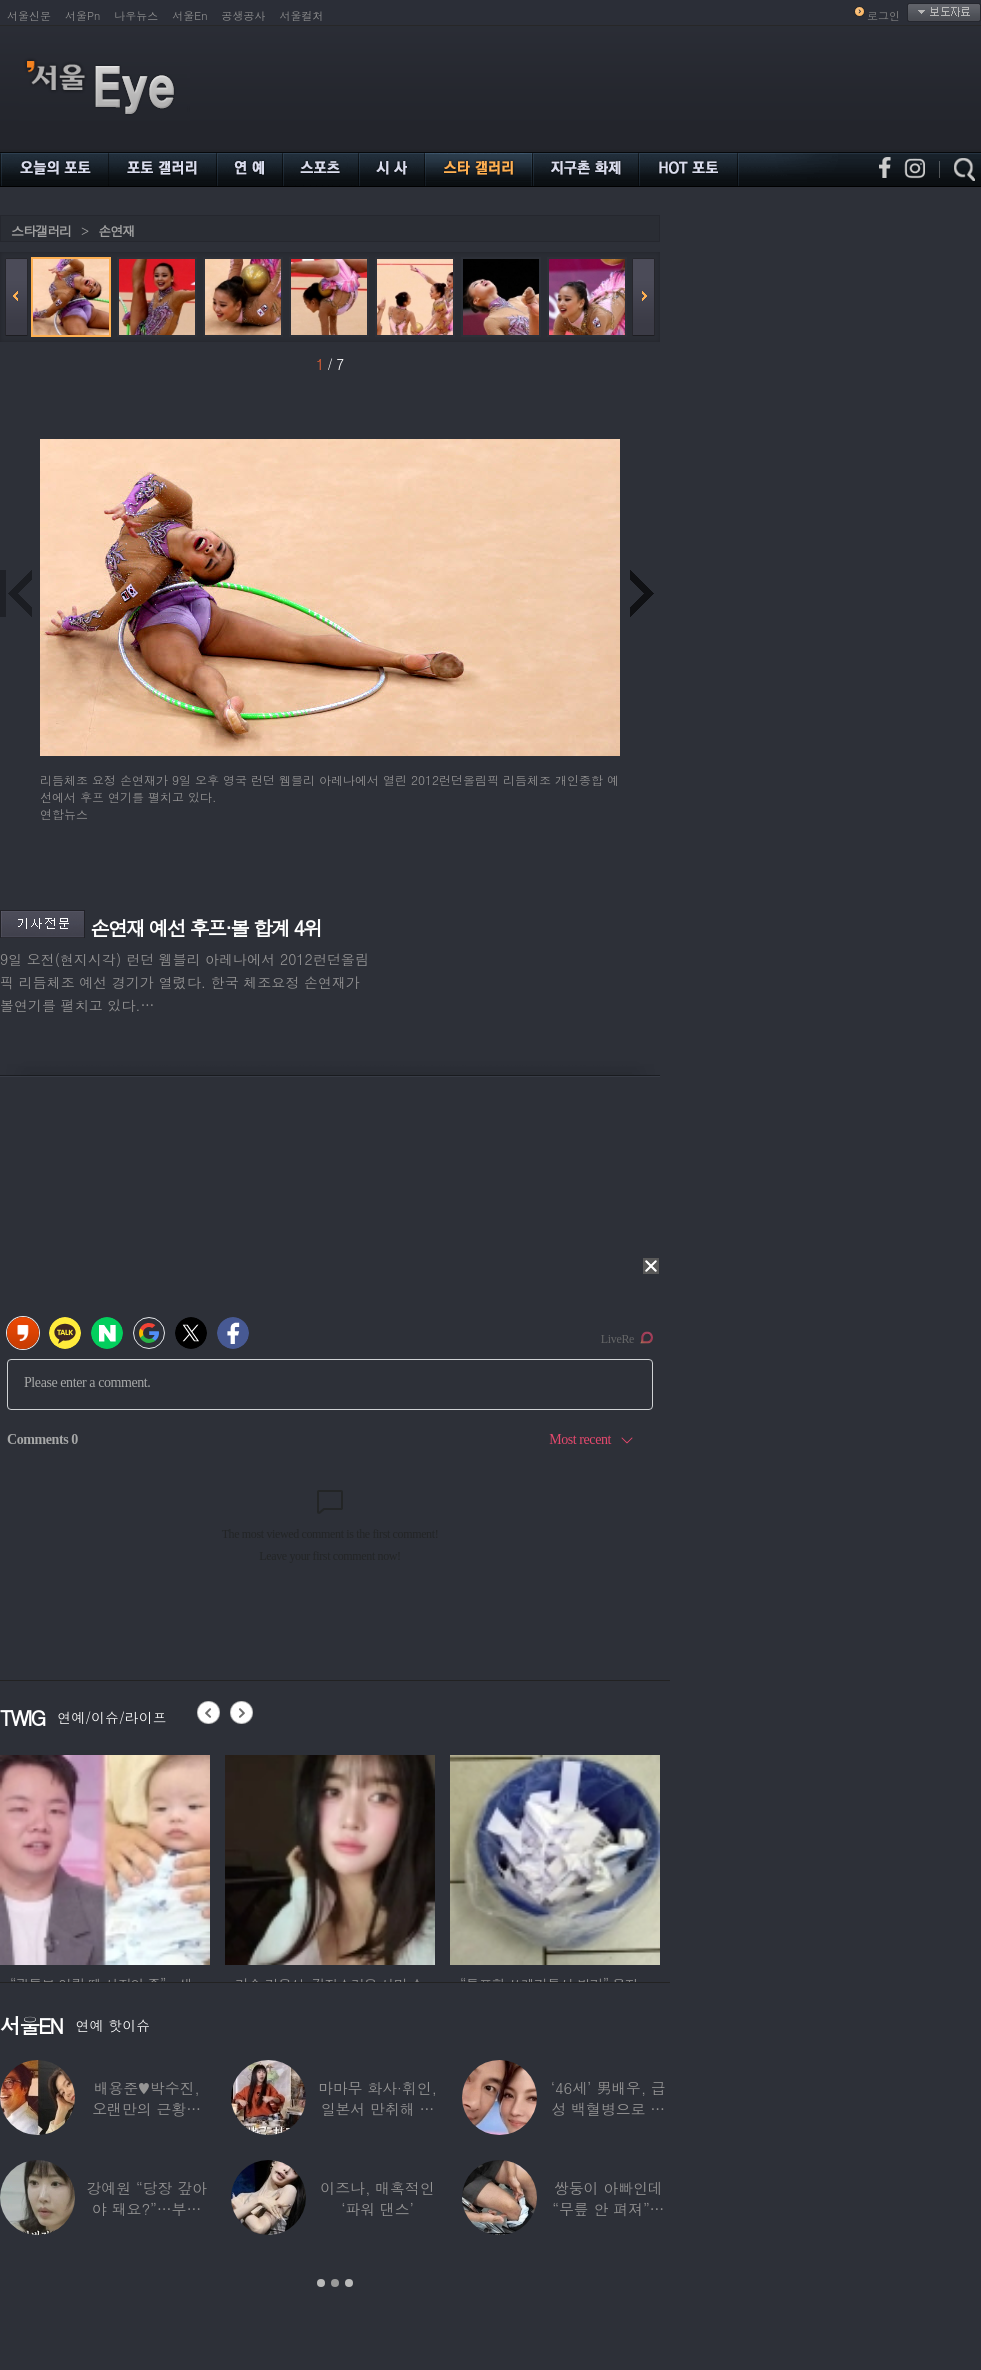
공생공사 (244, 15)
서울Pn (82, 15)
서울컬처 (302, 15)
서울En (189, 15)
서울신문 (29, 15)
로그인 (883, 15)
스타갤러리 (41, 230)
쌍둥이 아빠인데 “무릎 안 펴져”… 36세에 (608, 2208)
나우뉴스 (136, 15)
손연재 (116, 230)
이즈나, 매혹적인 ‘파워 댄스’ (377, 2198)
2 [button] (335, 2283)
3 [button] (349, 2283)
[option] (105, 1857)
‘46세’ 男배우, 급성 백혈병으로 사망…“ (608, 2108)
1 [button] (321, 2283)
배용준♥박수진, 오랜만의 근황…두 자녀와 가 (146, 2108)
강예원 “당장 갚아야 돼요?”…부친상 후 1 (146, 2208)
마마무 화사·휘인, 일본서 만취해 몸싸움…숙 (377, 2108)
